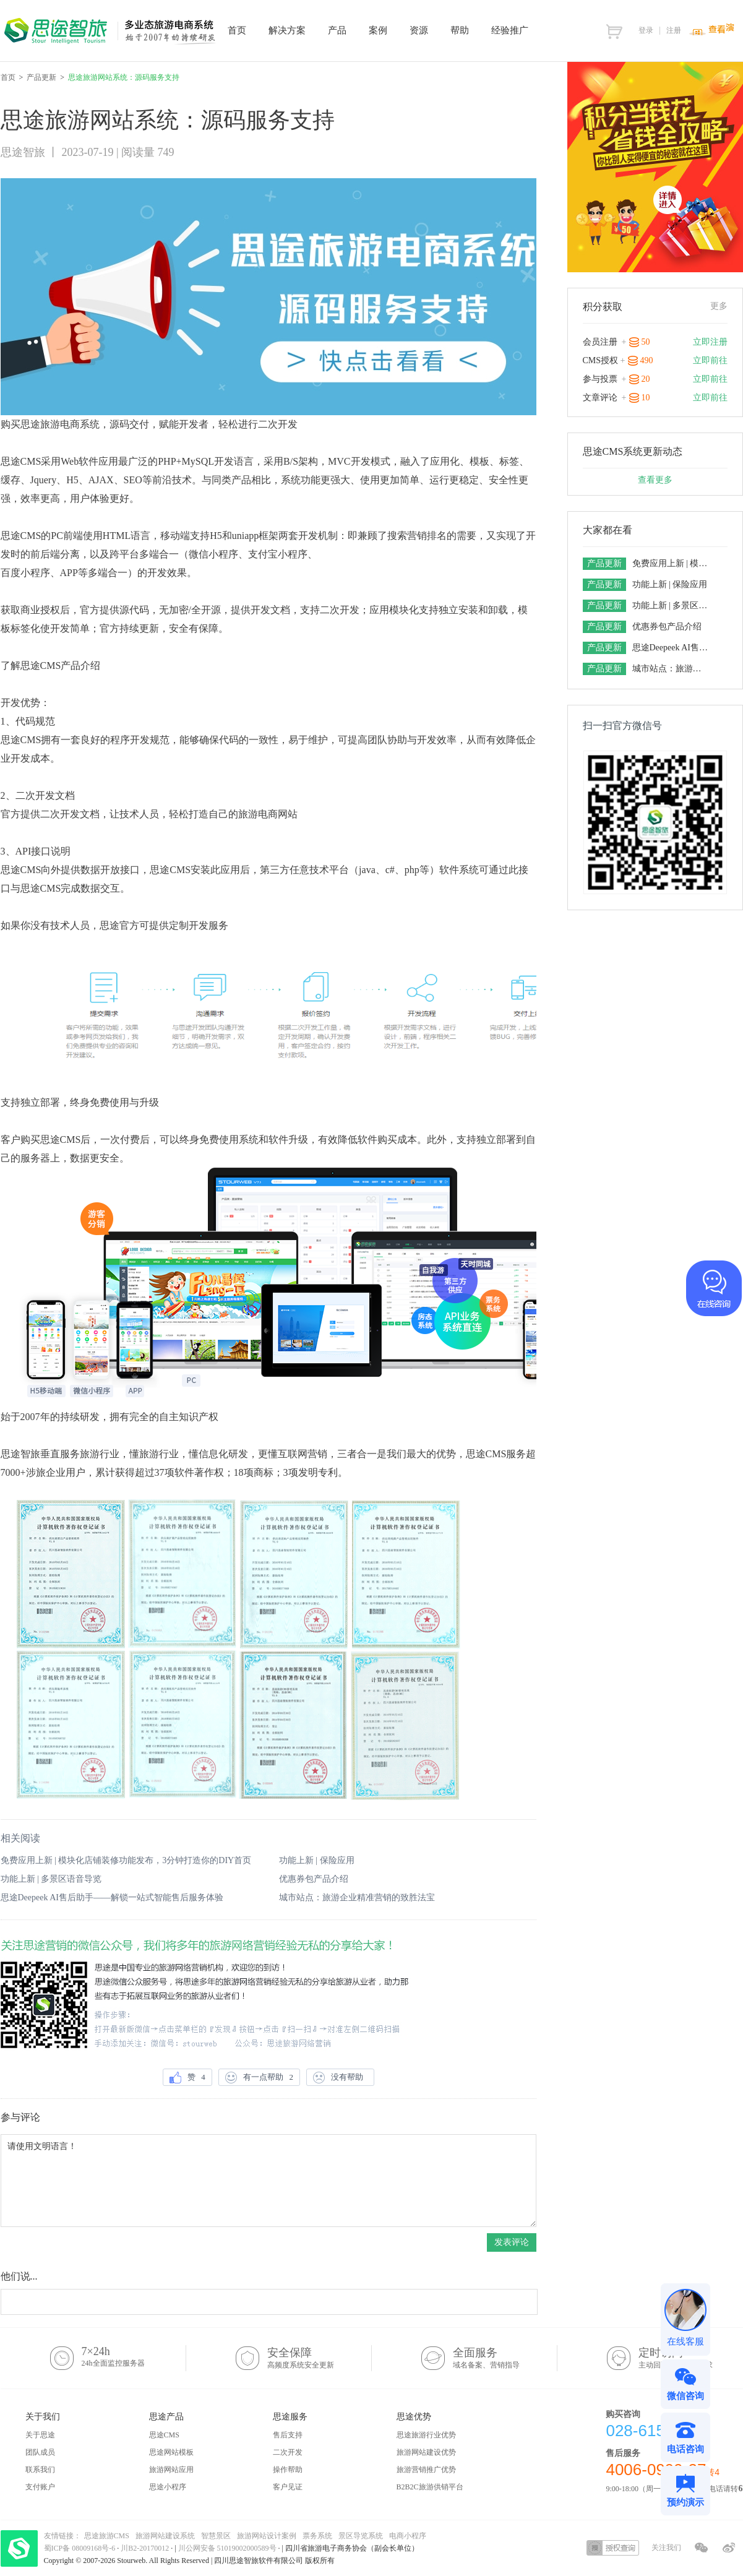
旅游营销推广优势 (426, 2469)
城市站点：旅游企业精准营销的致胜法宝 (357, 1897)
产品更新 (41, 77)
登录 (645, 30)
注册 (673, 30)
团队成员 (40, 2452)
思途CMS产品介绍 (60, 665)
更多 (719, 306)
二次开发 (288, 2452)
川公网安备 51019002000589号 (227, 2548)
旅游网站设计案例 (266, 2535)
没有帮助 (340, 2077)
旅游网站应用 (171, 2469)
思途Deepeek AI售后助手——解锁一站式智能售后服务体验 (112, 1897)
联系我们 (40, 2469)
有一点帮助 (259, 2077)
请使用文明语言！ (268, 2180)
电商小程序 (407, 2535)
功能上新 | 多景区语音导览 (51, 1879)
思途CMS (164, 2435)
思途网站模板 (171, 2452)
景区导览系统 (360, 2535)
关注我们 (666, 2547)
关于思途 (40, 2435)
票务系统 (317, 2535)
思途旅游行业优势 (426, 2435)
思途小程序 (167, 2487)
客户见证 (288, 2487)
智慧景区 (216, 2535)
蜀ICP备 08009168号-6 (81, 2548)
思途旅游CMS (106, 2535)
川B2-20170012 (146, 2548)
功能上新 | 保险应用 (316, 1860)
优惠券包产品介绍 (313, 1879)
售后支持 (288, 2435)
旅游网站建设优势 (426, 2452)
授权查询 (612, 2548)
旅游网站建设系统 (165, 2535)
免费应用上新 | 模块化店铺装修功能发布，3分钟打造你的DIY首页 (126, 1860)
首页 (8, 77)
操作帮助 (288, 2469)
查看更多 (655, 480)
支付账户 (40, 2487)
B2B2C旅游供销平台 (430, 2487)
